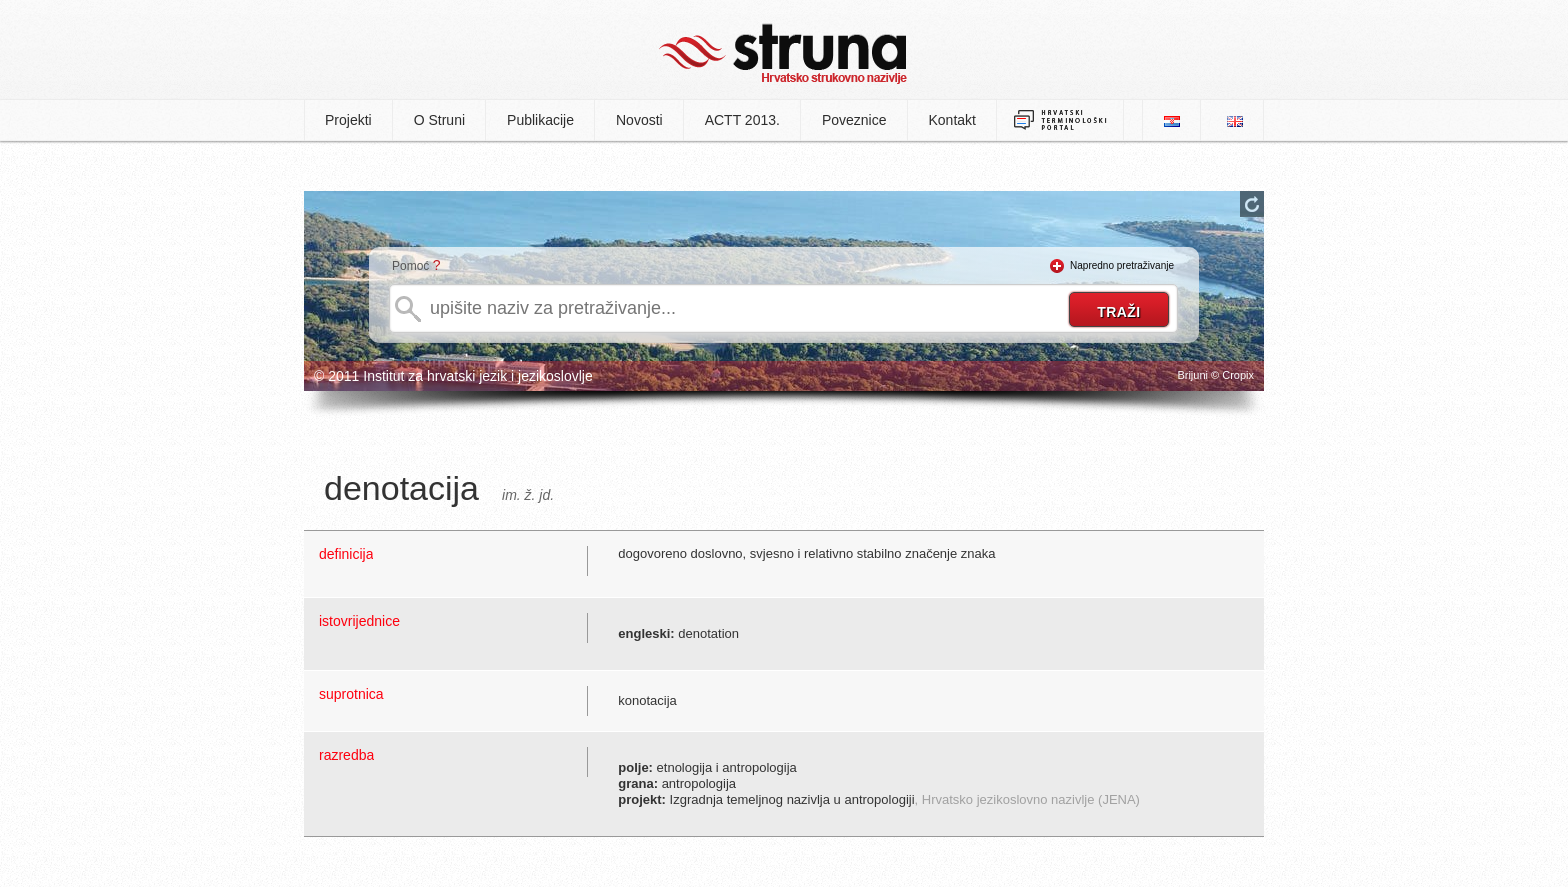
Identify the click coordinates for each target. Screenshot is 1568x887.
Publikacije (540, 120)
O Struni (439, 120)
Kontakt (952, 120)
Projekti (348, 120)
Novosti (639, 120)
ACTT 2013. (742, 120)
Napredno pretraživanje (1122, 265)
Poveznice (854, 120)
